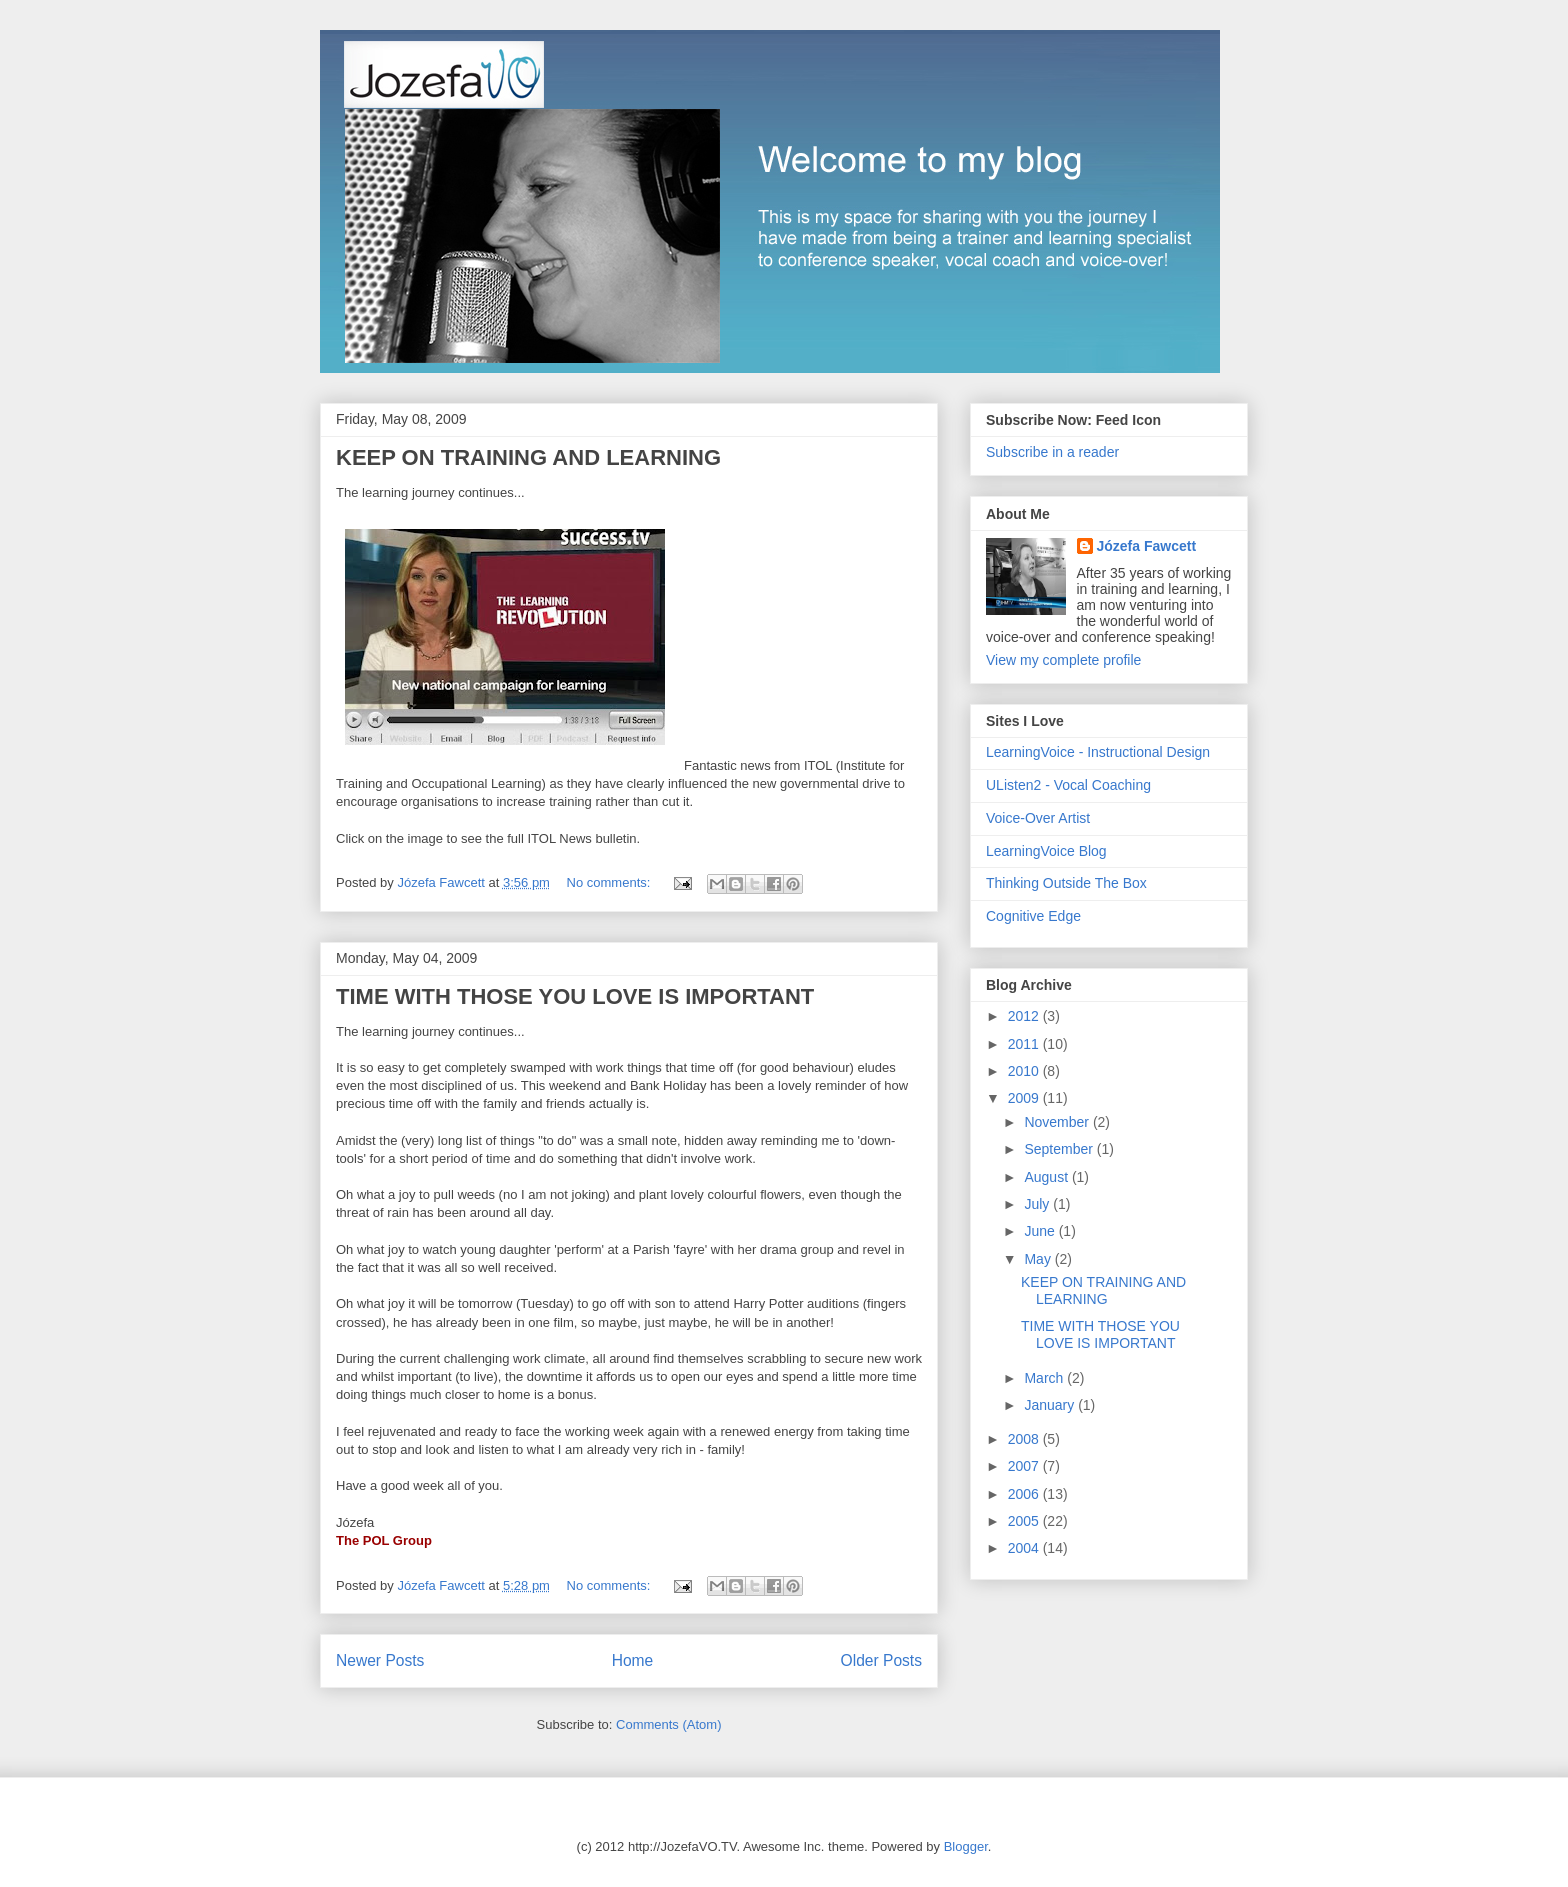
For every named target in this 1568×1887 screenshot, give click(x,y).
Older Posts (881, 1660)
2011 (1025, 1044)
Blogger (966, 1846)
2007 (1025, 1466)
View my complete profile (1063, 660)
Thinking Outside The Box (1066, 883)
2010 (1025, 1071)
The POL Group (384, 1540)
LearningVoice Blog (1046, 851)
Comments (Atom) (668, 1724)
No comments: (610, 882)
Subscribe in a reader (1052, 452)
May (1039, 1259)
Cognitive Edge (1033, 916)
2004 (1025, 1548)
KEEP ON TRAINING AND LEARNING (528, 457)
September (1060, 1149)
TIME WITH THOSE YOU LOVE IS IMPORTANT (575, 996)
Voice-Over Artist (1038, 818)
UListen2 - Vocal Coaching (1068, 785)
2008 (1025, 1439)
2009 (1025, 1098)
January (1051, 1405)
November (1058, 1122)
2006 (1025, 1494)
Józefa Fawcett (1147, 546)
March (1045, 1378)
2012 (1025, 1016)
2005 (1025, 1521)
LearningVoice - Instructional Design (1098, 752)
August (1047, 1177)
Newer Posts (380, 1660)
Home (633, 1660)
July (1038, 1204)
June (1041, 1231)
